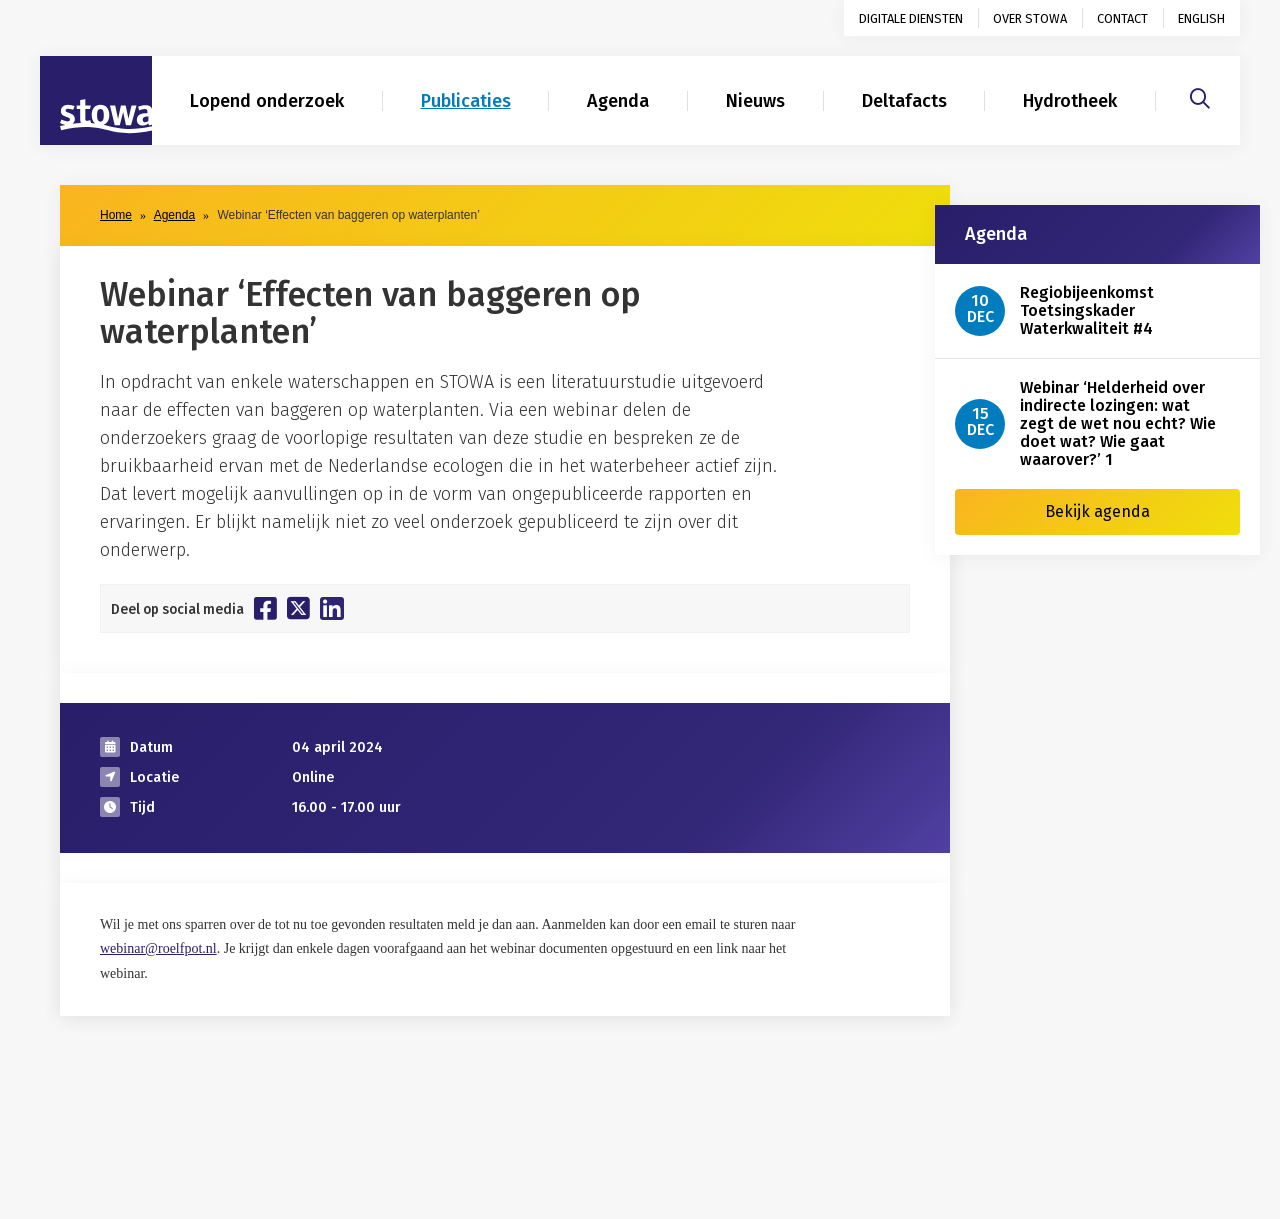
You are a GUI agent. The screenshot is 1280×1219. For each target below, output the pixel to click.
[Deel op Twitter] (298, 608)
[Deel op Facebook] (265, 608)
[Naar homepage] (96, 101)
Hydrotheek (1070, 101)
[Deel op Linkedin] (332, 608)
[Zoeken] (1200, 96)
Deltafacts (904, 101)
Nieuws (755, 101)
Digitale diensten (911, 18)
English (1201, 18)
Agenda (618, 101)
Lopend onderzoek (267, 101)
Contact (1122, 18)
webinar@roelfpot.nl (158, 948)
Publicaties (466, 101)
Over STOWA (1030, 18)
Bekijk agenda (1097, 511)
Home (116, 215)
